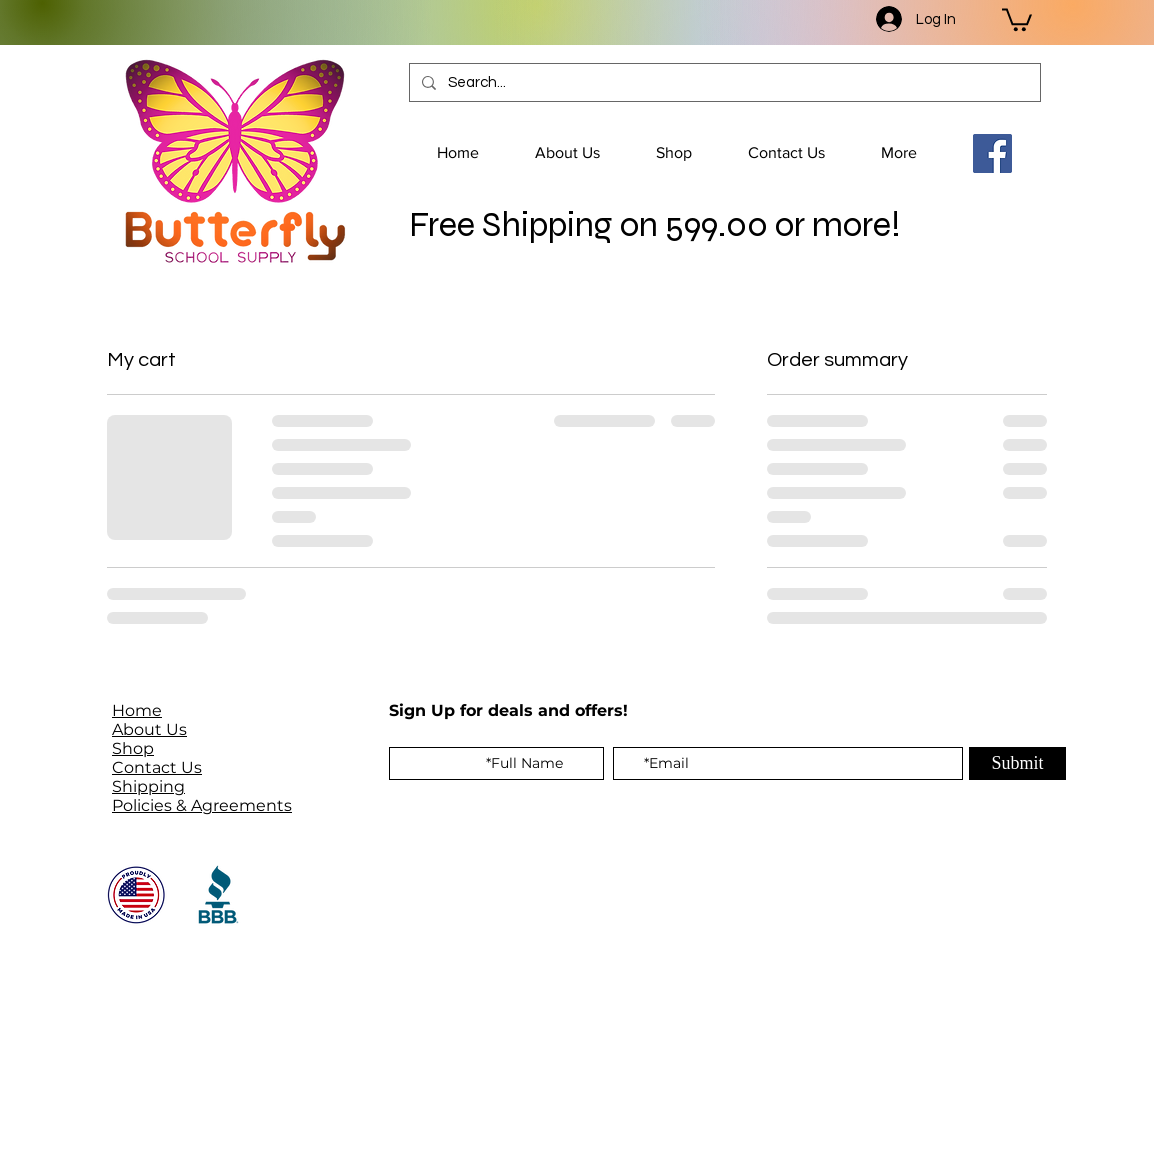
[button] (1017, 18)
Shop (133, 748)
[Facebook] (992, 153)
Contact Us (157, 767)
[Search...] (723, 82)
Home (137, 710)
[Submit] (1017, 763)
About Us (149, 729)
